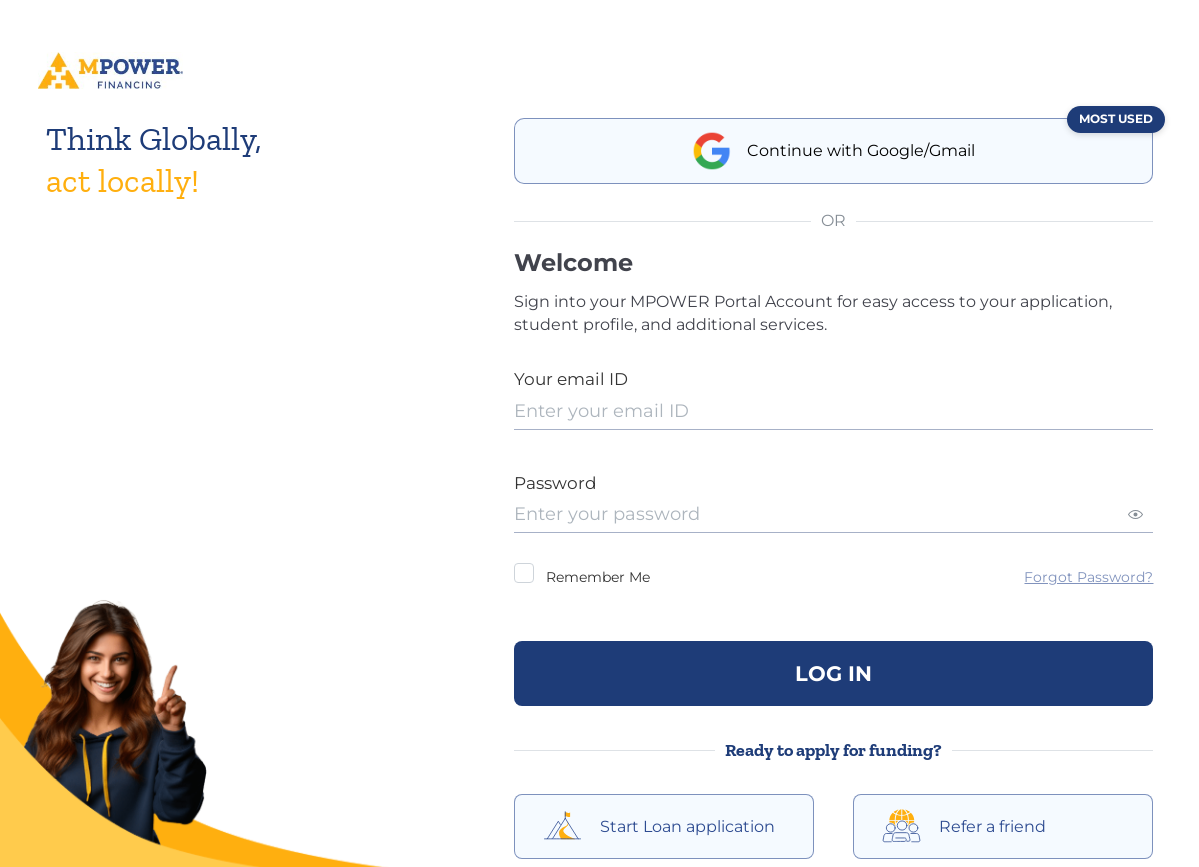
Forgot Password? (1088, 577)
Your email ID (571, 379)
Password (555, 483)
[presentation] (834, 411)
